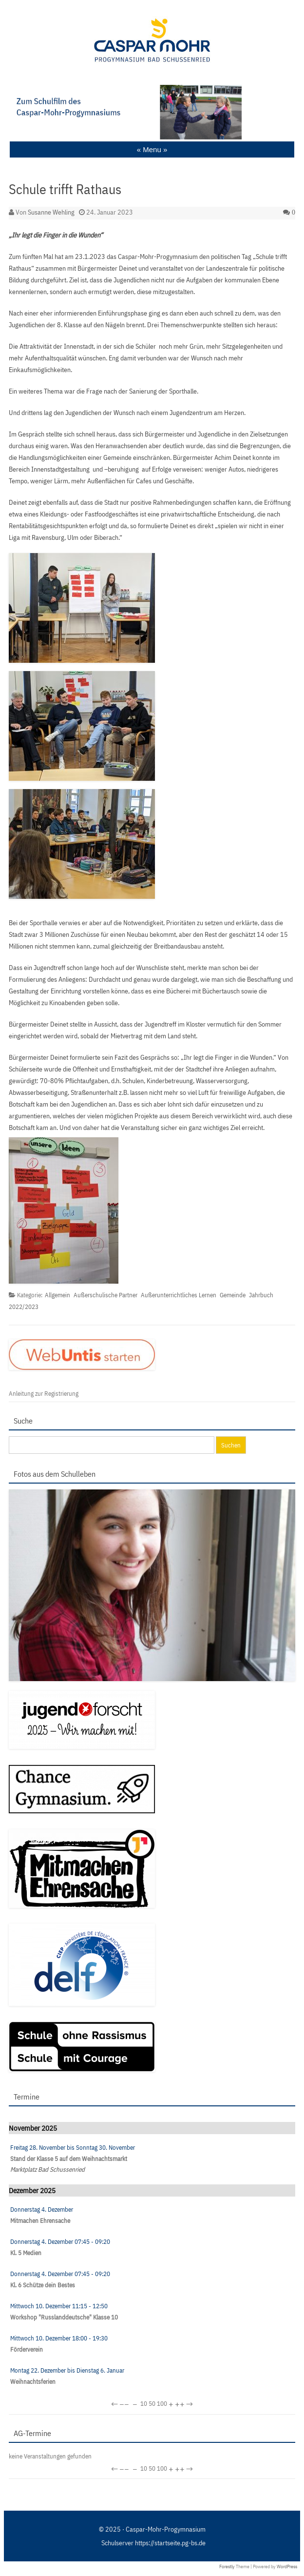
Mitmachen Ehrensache (40, 2221)
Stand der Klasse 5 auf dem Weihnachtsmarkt (68, 2159)
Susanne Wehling (51, 212)
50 (152, 2404)
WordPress (287, 2566)
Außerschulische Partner (105, 1295)
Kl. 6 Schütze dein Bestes (42, 2285)
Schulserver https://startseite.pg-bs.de (153, 2542)
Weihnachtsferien (33, 2382)
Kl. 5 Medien (25, 2253)
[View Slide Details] (152, 112)
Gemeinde (233, 1295)
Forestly (227, 2566)
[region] (152, 112)
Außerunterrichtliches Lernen (178, 1295)
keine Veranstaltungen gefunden (50, 2456)
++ (180, 2404)
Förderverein (26, 2349)
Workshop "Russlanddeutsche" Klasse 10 (64, 2317)
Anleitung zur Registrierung (43, 1393)
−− (124, 2404)
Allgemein (57, 1295)
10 (143, 2404)
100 (162, 2404)
